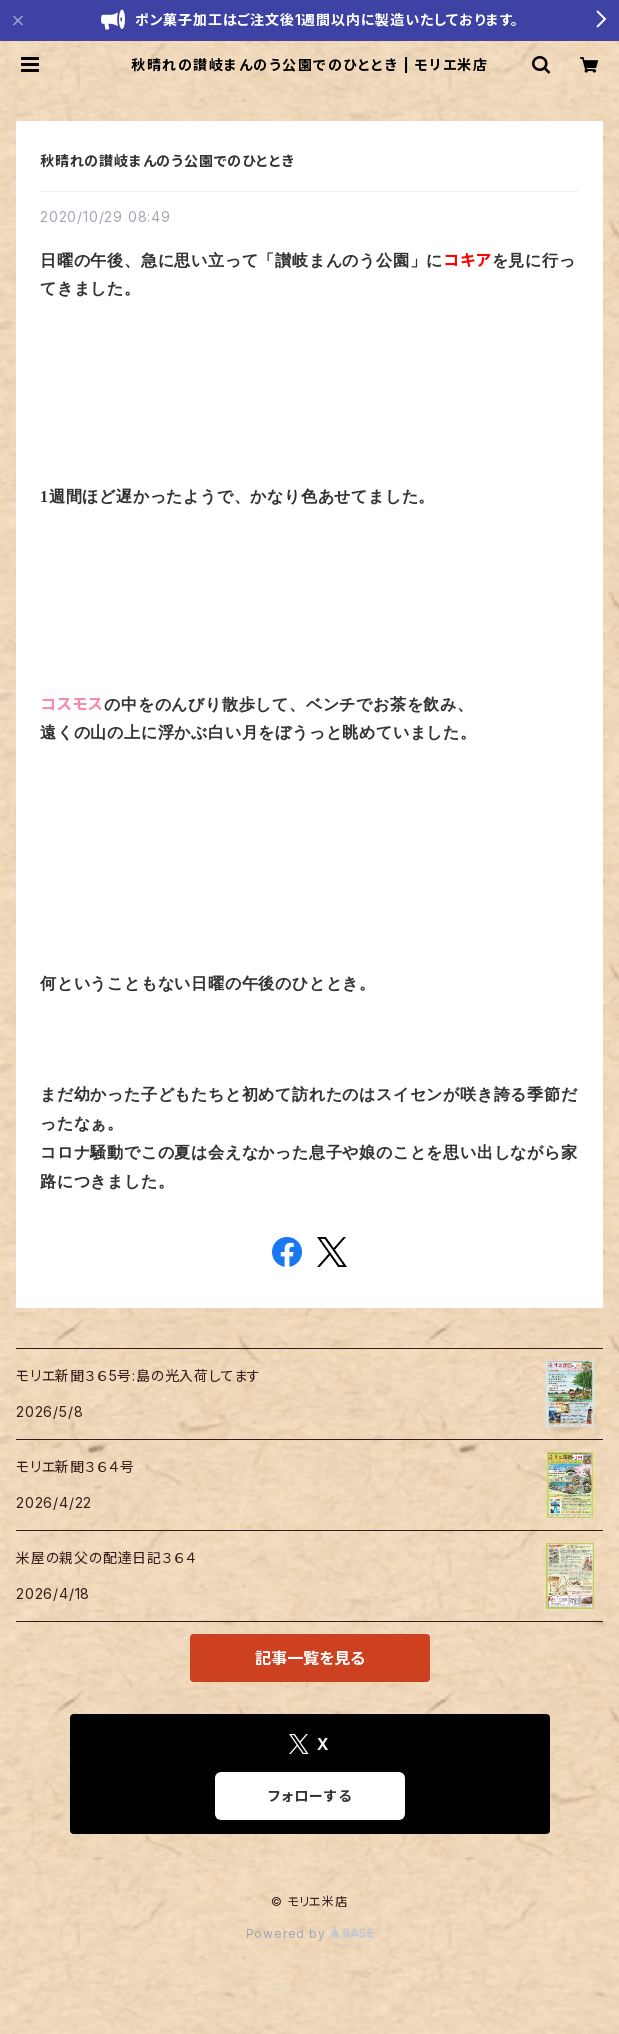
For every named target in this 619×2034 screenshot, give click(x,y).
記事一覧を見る (310, 1658)
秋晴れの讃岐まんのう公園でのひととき (167, 160)
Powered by (310, 1933)
